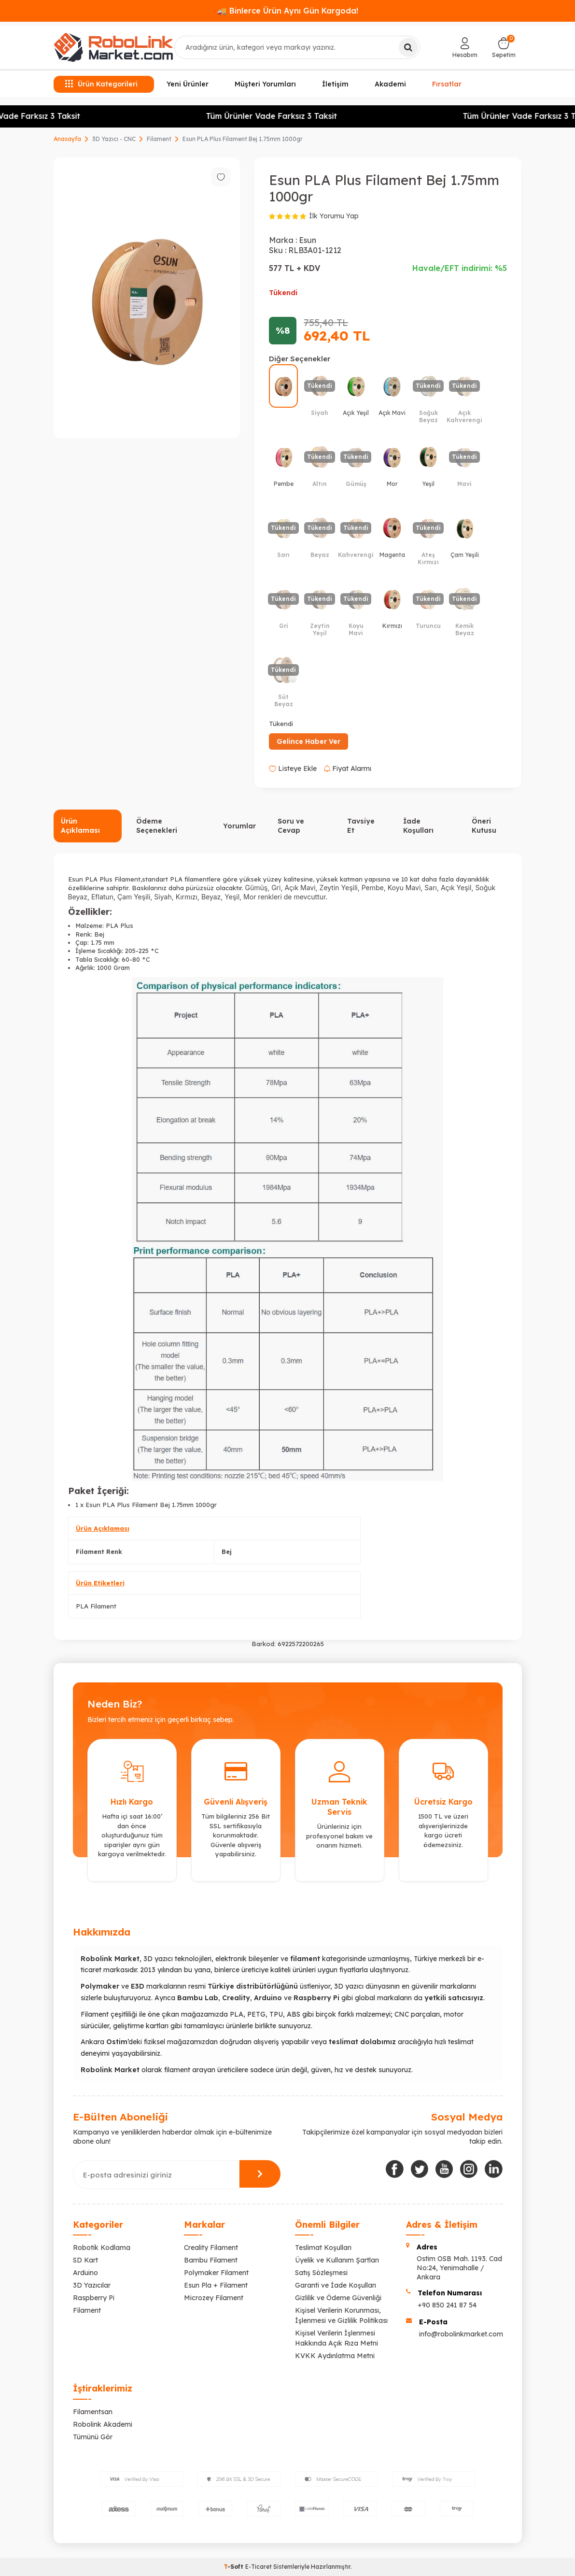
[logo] (113, 47)
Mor (250, 897)
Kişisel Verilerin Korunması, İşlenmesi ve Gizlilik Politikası (341, 2315)
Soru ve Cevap (291, 826)
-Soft (234, 2566)
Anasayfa (67, 138)
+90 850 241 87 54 (447, 2305)
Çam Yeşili (133, 897)
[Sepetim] (504, 47)
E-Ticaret (258, 2566)
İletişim (335, 84)
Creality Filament (211, 2247)
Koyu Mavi (404, 887)
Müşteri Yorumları (265, 84)
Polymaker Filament (216, 2272)
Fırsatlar (447, 83)
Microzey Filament (213, 2297)
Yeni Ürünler (188, 84)
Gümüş (256, 887)
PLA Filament (96, 1606)
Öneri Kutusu (484, 826)
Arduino (85, 2272)
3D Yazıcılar (92, 2285)
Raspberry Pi (93, 2297)
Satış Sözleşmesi (321, 2272)
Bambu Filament (211, 2260)
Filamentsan (92, 2411)
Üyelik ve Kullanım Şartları (337, 2260)
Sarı (430, 887)
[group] (147, 297)
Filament (159, 138)
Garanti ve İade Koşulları (335, 2285)
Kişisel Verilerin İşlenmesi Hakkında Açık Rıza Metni (336, 2338)
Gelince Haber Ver (308, 741)
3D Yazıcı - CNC (114, 138)
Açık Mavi (299, 887)
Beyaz (211, 897)
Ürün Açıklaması (80, 826)
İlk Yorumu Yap (334, 216)
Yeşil (231, 897)
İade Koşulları (418, 826)
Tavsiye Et (361, 826)
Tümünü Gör (92, 2437)
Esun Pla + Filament (216, 2285)
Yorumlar (239, 826)
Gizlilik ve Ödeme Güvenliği (338, 2297)
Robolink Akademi (102, 2424)
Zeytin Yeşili (339, 887)
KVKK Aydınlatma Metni (335, 2355)
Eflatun (102, 897)
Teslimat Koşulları (323, 2247)
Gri (275, 887)
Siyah (162, 897)
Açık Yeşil (456, 887)
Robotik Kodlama (101, 2247)
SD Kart (85, 2260)
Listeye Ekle (293, 768)
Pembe (373, 887)
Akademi (390, 84)
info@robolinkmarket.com (461, 2334)
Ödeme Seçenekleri (156, 826)
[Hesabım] (464, 47)
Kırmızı (186, 897)
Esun (307, 240)
